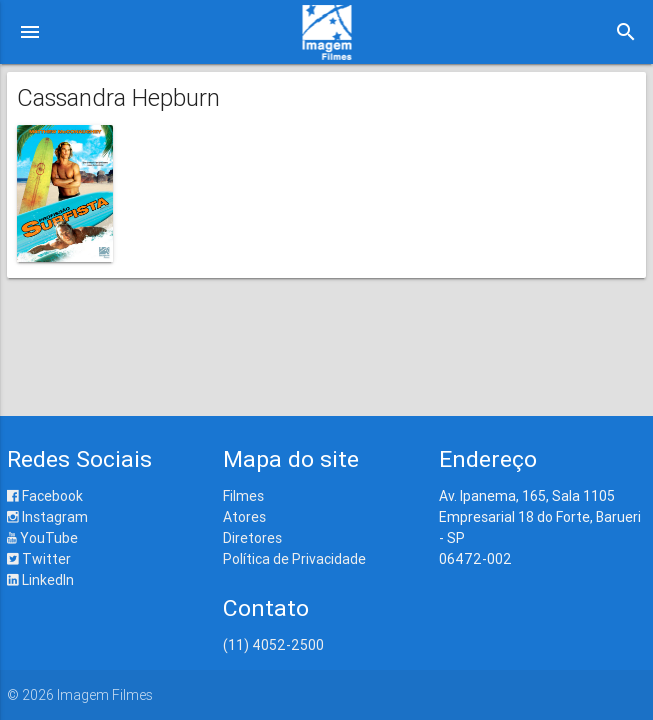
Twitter (39, 559)
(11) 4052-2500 (273, 645)
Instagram (47, 517)
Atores (244, 517)
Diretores (252, 538)
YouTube (42, 538)
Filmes (243, 496)
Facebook (45, 496)
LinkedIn (40, 580)
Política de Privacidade (294, 559)
